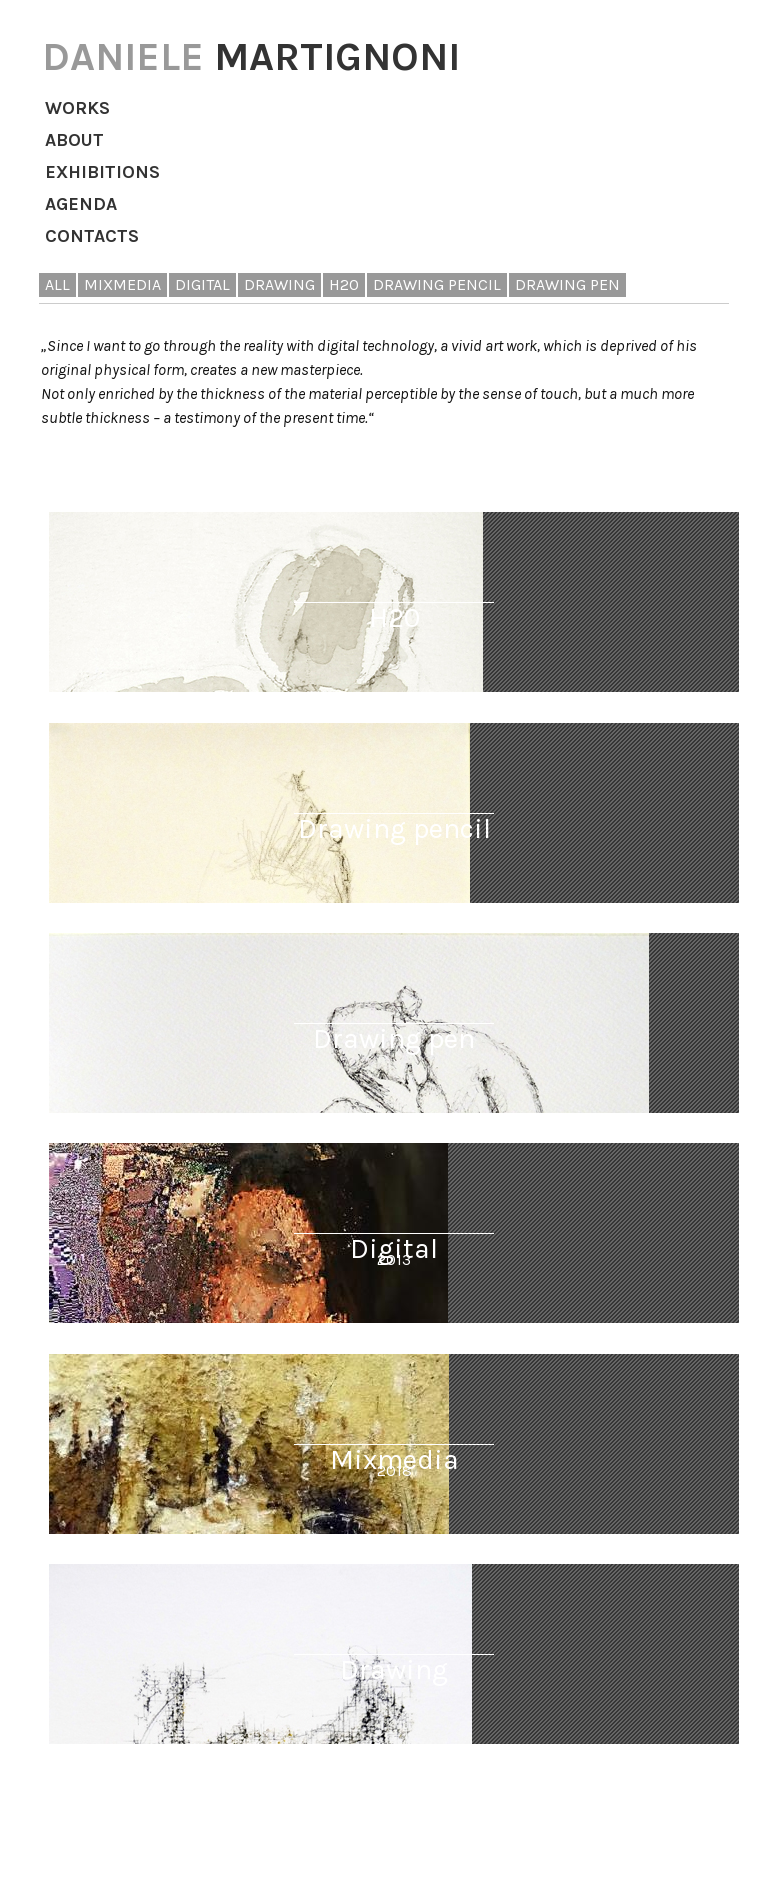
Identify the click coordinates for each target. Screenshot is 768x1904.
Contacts (92, 236)
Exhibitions (102, 172)
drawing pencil (437, 284)
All (57, 284)
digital (202, 284)
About (74, 140)
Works (77, 108)
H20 (344, 284)
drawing (279, 284)
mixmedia (122, 284)
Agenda (81, 204)
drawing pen (567, 284)
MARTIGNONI (251, 56)
